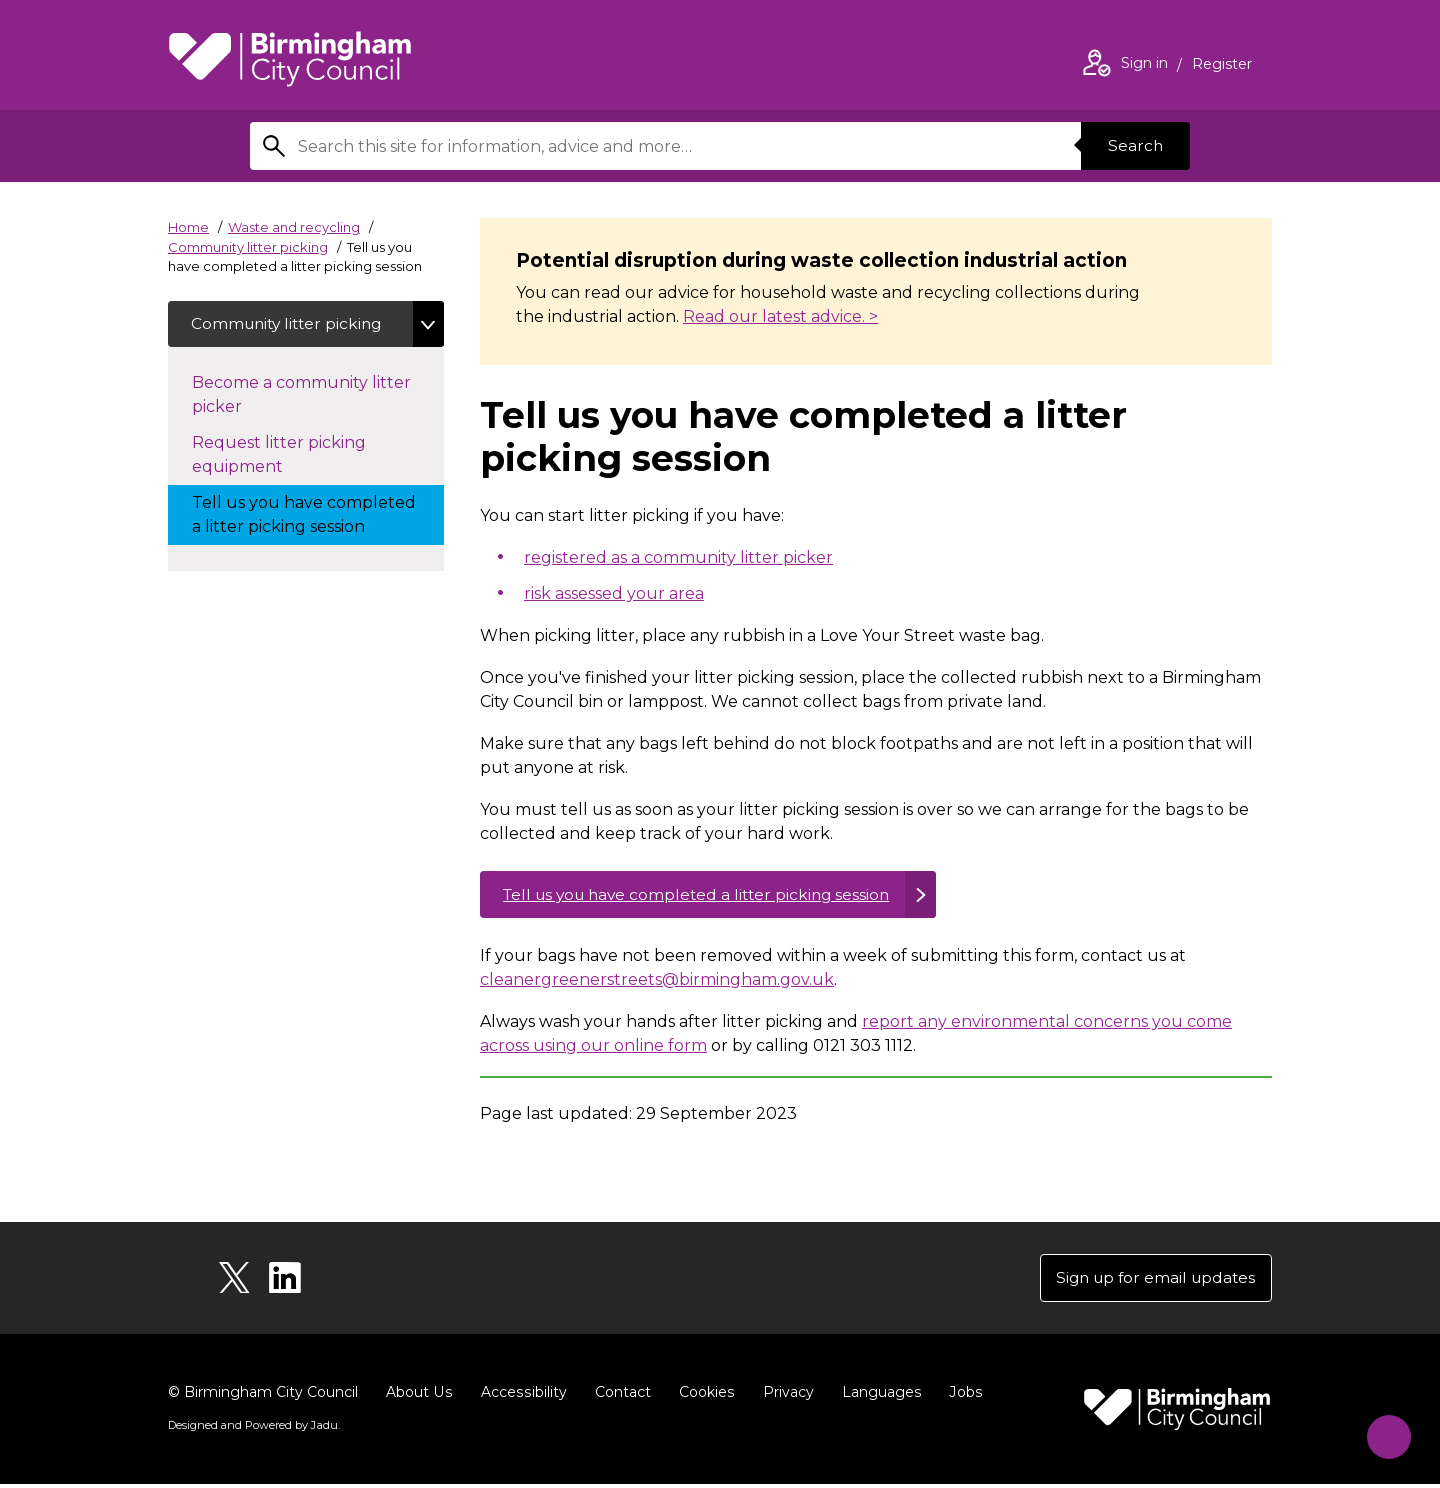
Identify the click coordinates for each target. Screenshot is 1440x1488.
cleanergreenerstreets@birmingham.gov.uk (657, 981)
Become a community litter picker (301, 396)
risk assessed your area (614, 593)
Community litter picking (248, 247)
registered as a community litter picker (678, 557)
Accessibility (521, 1396)
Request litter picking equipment (279, 456)
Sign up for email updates (1151, 1280)
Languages (876, 1396)
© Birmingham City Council (263, 1396)
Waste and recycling (294, 227)
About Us (418, 1396)
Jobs (960, 1396)
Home (188, 227)
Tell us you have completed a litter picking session (704, 895)
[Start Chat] (1383, 1431)
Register (1222, 66)
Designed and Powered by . (253, 1429)
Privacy (783, 1396)
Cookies (702, 1396)
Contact (619, 1396)
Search (1134, 145)
